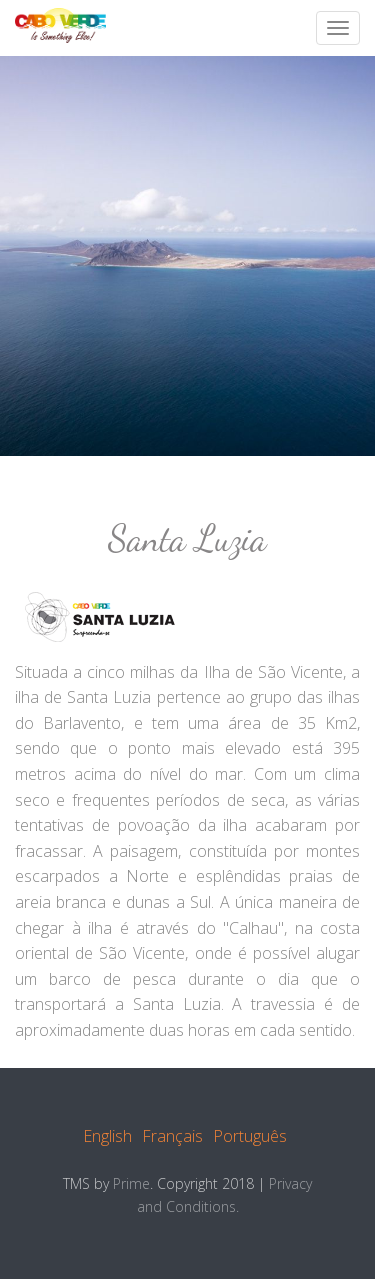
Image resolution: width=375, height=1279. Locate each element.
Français (172, 1136)
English (107, 1136)
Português (250, 1136)
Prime (131, 1183)
